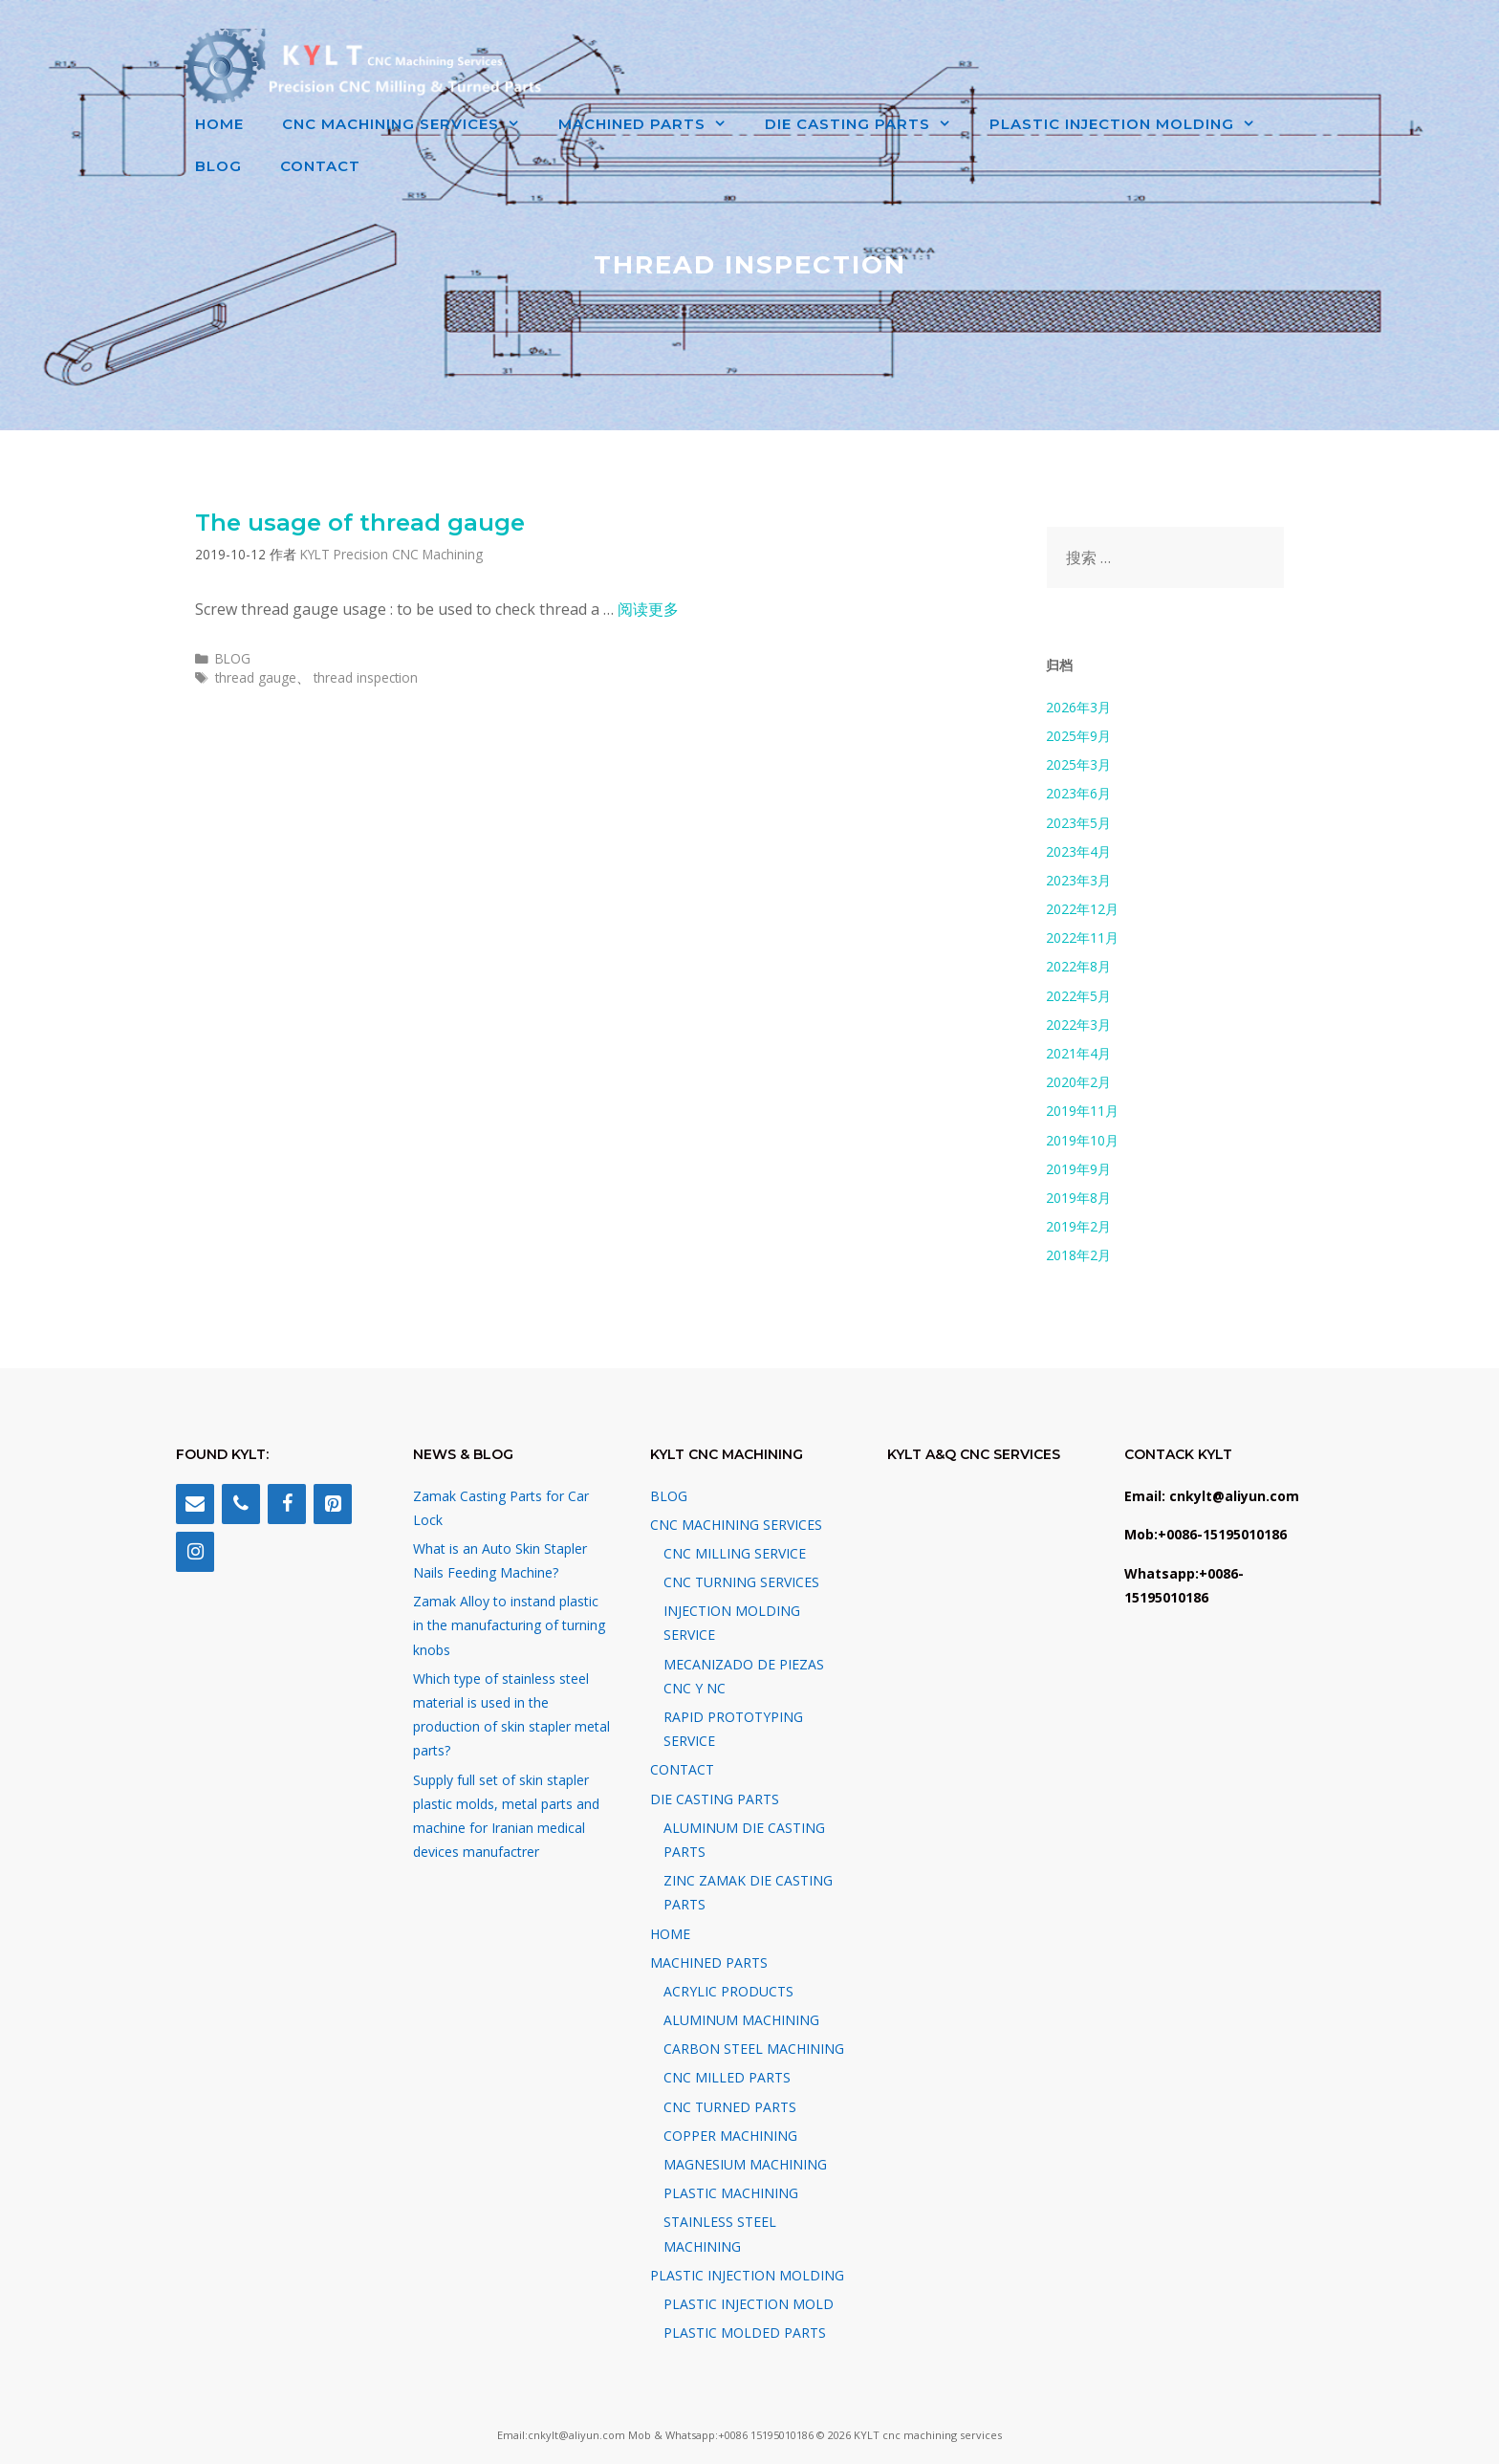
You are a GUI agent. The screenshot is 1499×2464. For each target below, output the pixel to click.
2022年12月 (1082, 909)
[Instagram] (195, 1552)
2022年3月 (1078, 1024)
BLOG (218, 166)
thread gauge (255, 677)
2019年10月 (1082, 1140)
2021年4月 (1078, 1053)
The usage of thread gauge (360, 522)
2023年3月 (1078, 880)
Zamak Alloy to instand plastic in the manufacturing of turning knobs (509, 1625)
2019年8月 (1078, 1197)
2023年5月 (1078, 823)
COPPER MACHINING (730, 2135)
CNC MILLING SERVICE (734, 1553)
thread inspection (366, 677)
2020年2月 (1078, 1082)
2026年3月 (1078, 707)
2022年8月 (1078, 966)
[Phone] (241, 1504)
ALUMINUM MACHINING (741, 2020)
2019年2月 (1078, 1226)
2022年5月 (1078, 996)
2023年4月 (1078, 851)
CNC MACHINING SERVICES (410, 124)
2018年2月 (1078, 1255)
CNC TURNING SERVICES (741, 1582)
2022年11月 (1082, 937)
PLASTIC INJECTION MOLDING (1131, 124)
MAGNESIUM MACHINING (745, 2164)
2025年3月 (1078, 764)
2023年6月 (1078, 793)
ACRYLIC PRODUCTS (728, 1991)
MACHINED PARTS (652, 124)
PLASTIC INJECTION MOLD (748, 2304)
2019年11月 (1082, 1110)
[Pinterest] (333, 1504)
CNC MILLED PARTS (727, 2077)
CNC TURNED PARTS (729, 2107)
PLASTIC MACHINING (730, 2193)
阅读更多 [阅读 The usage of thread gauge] (648, 609)
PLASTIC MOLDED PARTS (744, 2332)
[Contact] (195, 1504)
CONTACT (320, 166)
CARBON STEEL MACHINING (753, 2048)
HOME (219, 124)
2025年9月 (1078, 736)
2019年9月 (1078, 1169)
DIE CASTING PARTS (867, 124)
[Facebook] (287, 1504)
